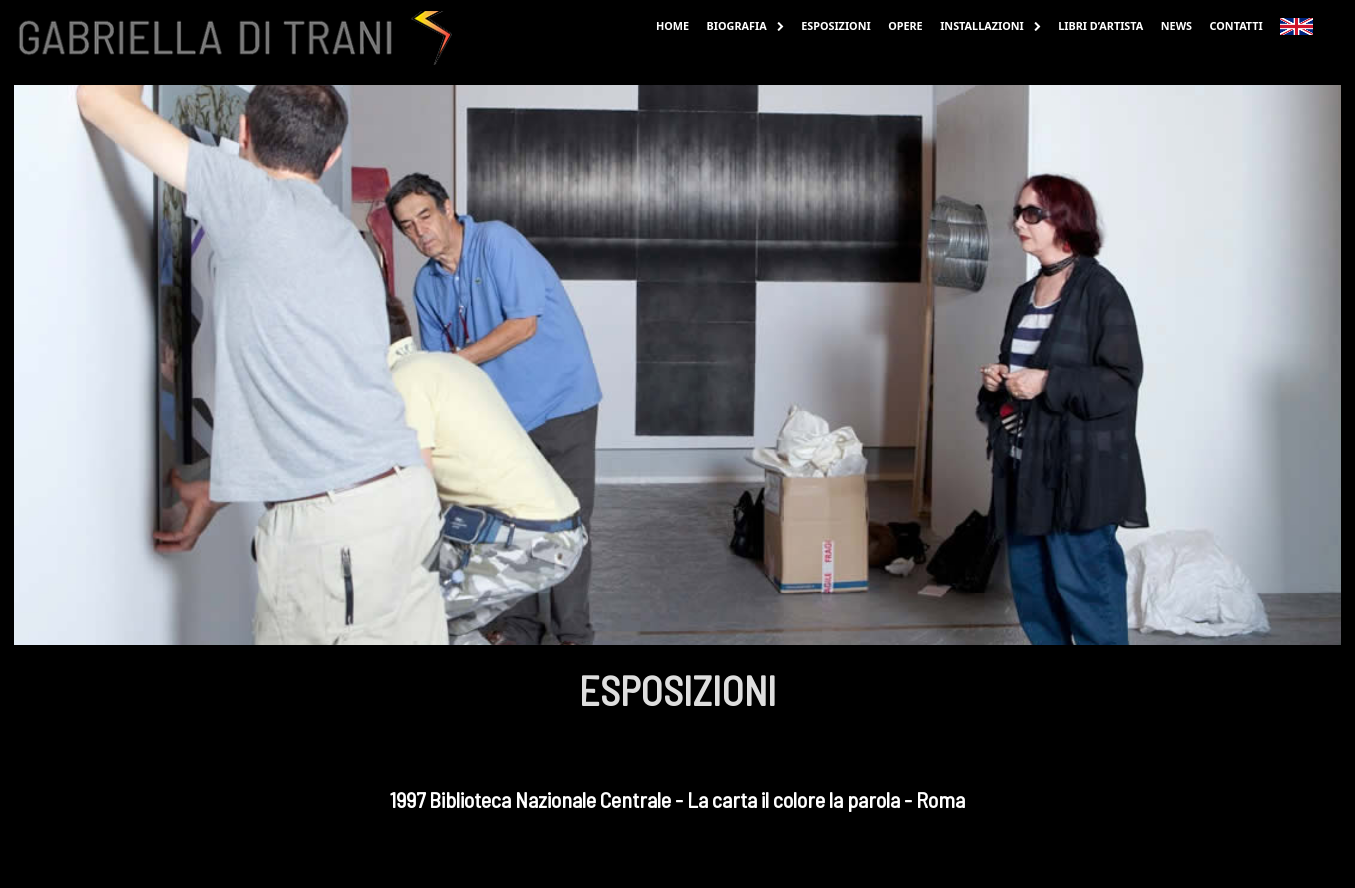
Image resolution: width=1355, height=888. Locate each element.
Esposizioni (836, 25)
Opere (905, 25)
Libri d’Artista (1100, 25)
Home (672, 25)
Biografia (745, 25)
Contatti (1236, 25)
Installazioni (990, 25)
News (1176, 25)
